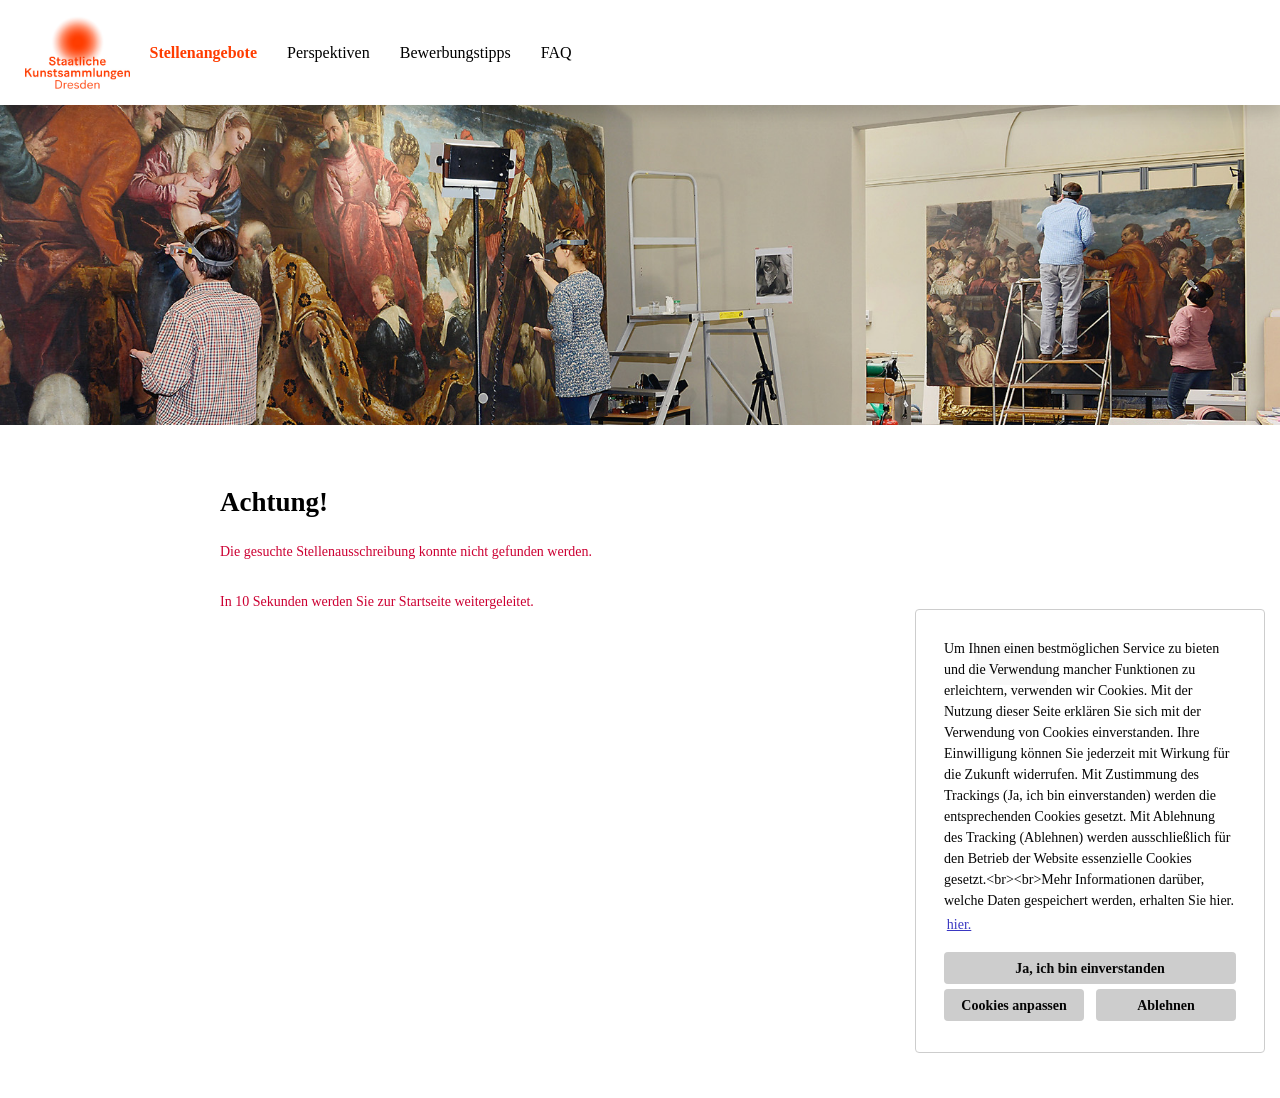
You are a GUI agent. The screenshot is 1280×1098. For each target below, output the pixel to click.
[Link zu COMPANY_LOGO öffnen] (77, 52)
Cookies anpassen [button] (1013, 1005)
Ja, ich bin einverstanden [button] (1089, 968)
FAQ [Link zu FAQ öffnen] (556, 52)
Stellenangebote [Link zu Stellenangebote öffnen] (204, 52)
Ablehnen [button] (1166, 1005)
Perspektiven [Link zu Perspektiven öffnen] (328, 52)
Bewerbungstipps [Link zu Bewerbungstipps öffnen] (455, 52)
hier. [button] (959, 924)
